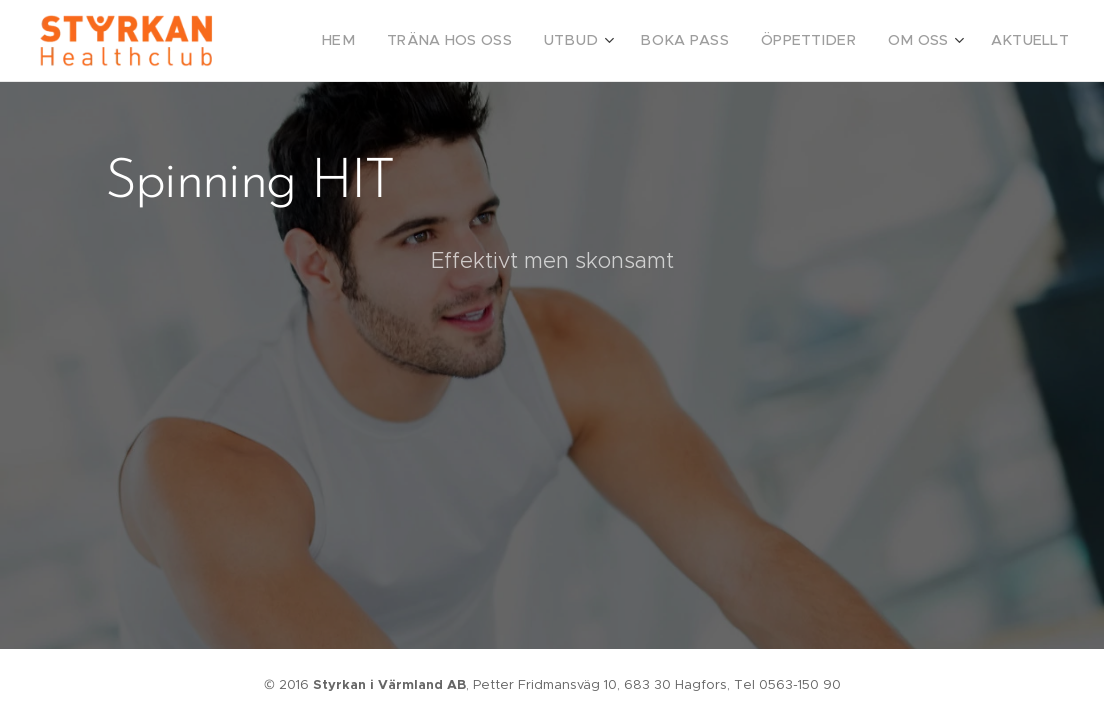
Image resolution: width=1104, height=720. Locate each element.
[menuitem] (393, 41)
